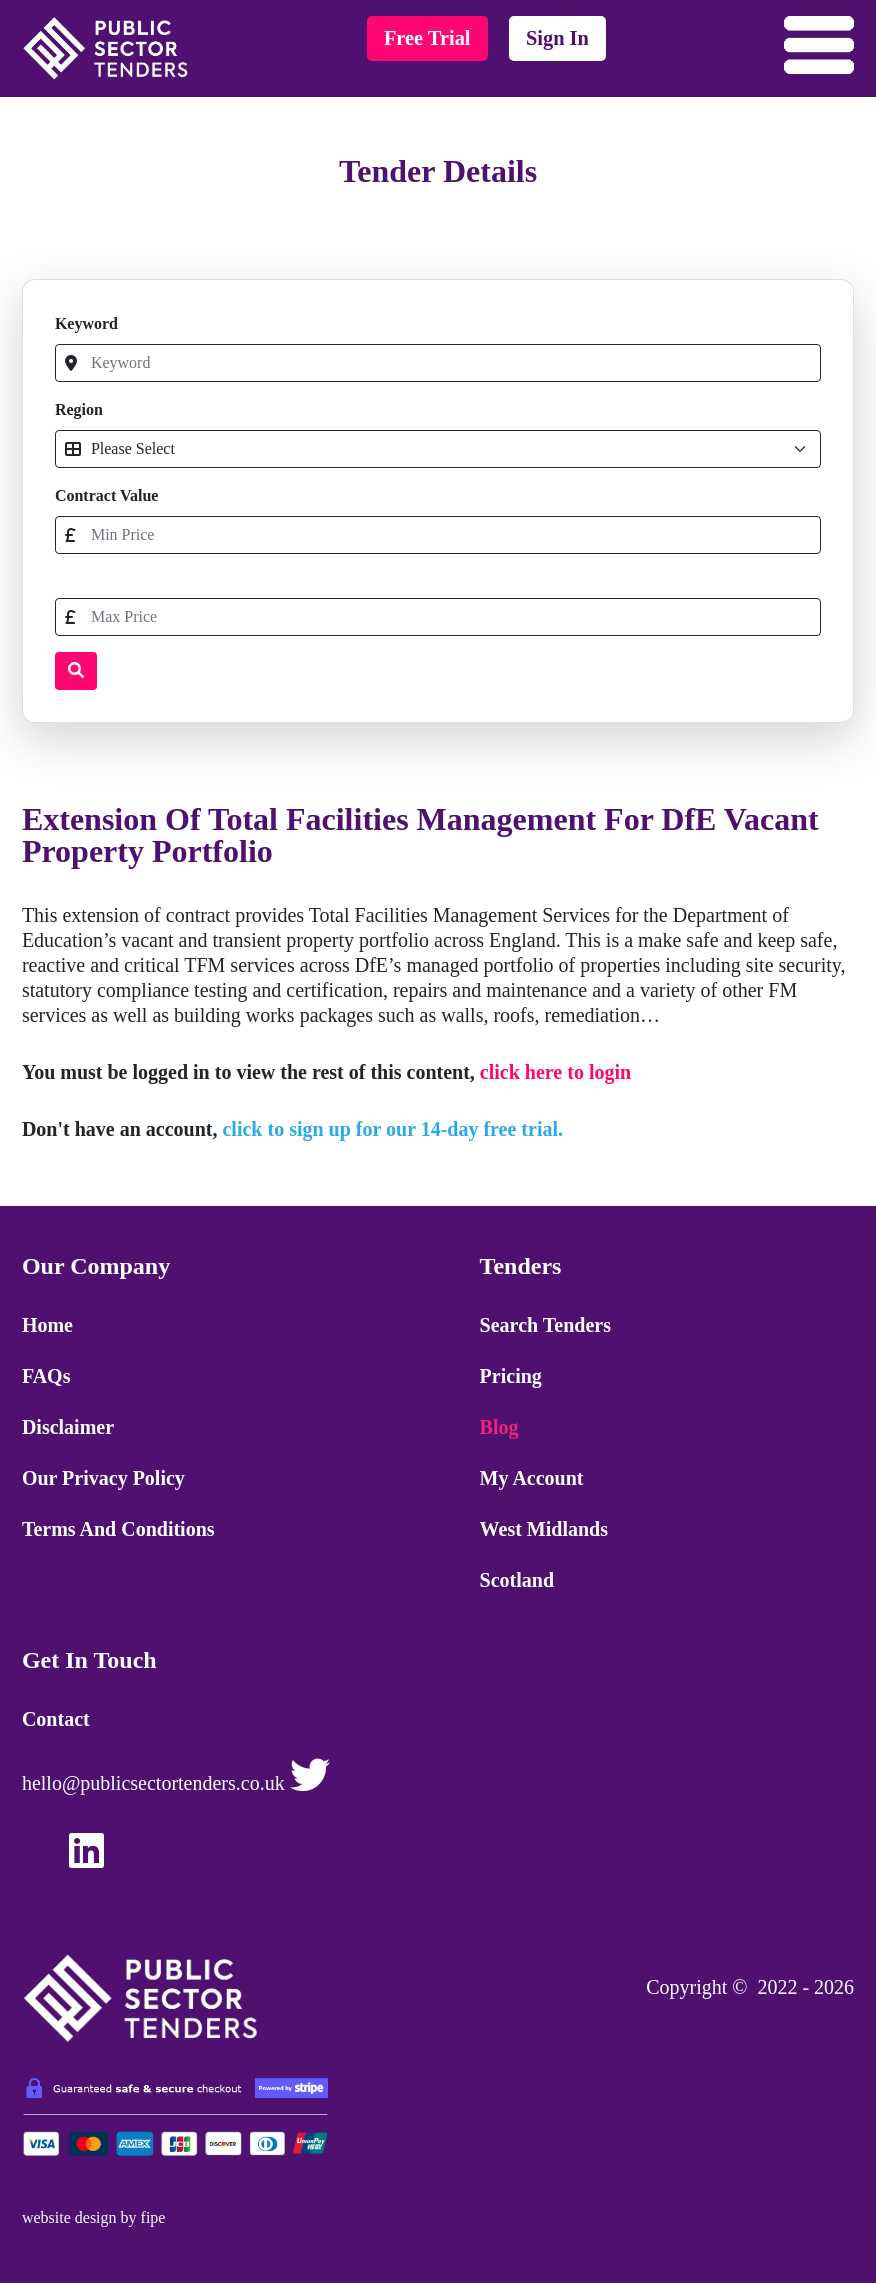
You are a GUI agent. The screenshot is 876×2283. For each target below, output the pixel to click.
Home (47, 1325)
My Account (532, 1478)
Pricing (511, 1376)
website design (69, 2217)
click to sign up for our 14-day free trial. (392, 1129)
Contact (56, 1719)
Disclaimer (68, 1427)
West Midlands (544, 1529)
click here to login (555, 1072)
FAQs (46, 1376)
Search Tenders (545, 1325)
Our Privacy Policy (103, 1478)
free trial (427, 38)
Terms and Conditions (118, 1529)
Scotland (517, 1580)
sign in (557, 38)
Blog (499, 1427)
